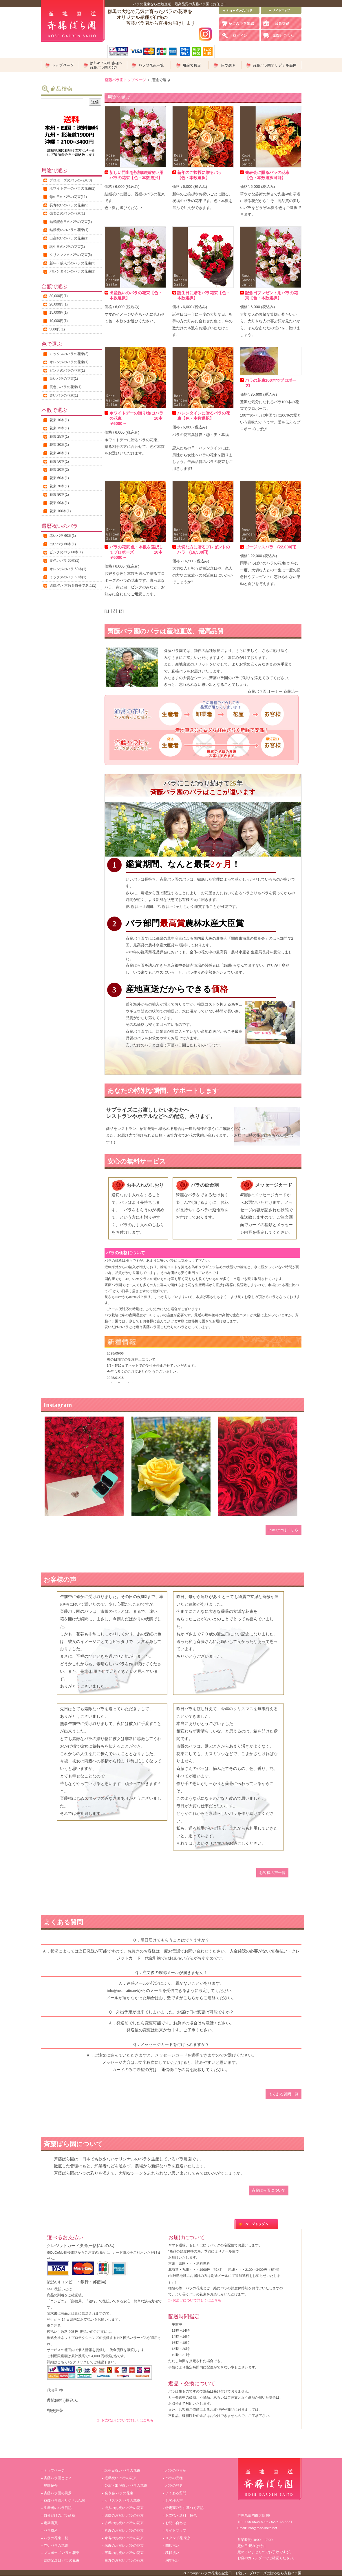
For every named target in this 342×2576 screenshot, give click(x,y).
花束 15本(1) (59, 428)
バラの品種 (174, 2478)
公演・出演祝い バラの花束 (126, 2486)
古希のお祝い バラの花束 (124, 2523)
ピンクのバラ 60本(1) (66, 552)
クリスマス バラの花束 (122, 2501)
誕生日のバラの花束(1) (67, 247)
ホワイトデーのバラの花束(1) (73, 188)
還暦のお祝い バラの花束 (124, 2515)
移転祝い (172, 2553)
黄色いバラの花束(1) (66, 387)
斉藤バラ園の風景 (58, 2493)
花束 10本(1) (59, 420)
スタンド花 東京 (178, 2538)
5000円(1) (57, 329)
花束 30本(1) (59, 445)
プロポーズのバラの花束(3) (71, 180)
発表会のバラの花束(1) (67, 213)
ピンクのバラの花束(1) (67, 370)
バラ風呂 (51, 2530)
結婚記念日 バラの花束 (61, 2560)
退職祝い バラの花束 (121, 2478)
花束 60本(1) (59, 478)
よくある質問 (175, 2493)
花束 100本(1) (60, 511)
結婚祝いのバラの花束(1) (69, 230)
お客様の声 (174, 2501)
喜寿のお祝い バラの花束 (124, 2530)
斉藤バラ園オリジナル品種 (64, 2501)
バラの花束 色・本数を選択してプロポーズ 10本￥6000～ (136, 552)
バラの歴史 (174, 2486)
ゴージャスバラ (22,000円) (271, 547)
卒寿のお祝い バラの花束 (124, 2553)
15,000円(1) (59, 312)
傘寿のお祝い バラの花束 (124, 2538)
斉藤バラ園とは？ (58, 2478)
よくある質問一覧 (283, 2094)
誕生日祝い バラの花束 (122, 2470)
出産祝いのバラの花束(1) (69, 238)
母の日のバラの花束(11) (68, 197)
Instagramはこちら (283, 1530)
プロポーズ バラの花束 (61, 2553)
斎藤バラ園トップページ (125, 80)
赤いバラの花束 (56, 2546)
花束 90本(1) (59, 503)
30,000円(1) (59, 296)
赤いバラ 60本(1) (63, 536)
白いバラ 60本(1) (63, 544)
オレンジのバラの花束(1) (69, 362)
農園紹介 (51, 2486)
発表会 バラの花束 (119, 2493)
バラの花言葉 (175, 2470)
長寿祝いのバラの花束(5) (69, 205)
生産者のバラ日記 (58, 2508)
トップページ (54, 2470)
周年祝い (172, 2560)
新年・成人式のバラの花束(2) (73, 263)
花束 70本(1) (59, 486)
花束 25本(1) (59, 437)
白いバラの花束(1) (64, 379)
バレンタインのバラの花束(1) (73, 271)
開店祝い (172, 2546)
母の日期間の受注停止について (131, 1359)
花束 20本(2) (59, 470)
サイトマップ (175, 2530)
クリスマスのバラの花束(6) (71, 255)
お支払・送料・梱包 (181, 2515)
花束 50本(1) (59, 461)
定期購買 (51, 2523)
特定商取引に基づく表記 (184, 2508)
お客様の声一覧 (272, 1872)
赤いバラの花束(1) (64, 395)
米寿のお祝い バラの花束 (124, 2546)
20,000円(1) (59, 304)
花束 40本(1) (59, 453)
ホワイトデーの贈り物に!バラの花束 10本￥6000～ (136, 418)
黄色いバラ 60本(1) (64, 561)
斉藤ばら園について (269, 2190)
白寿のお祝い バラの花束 (124, 2560)
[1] (107, 611)
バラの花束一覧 (56, 2538)
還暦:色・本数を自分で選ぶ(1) (73, 585)
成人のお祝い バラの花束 (124, 2508)
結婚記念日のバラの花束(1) (71, 222)
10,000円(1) (59, 321)
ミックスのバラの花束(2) (69, 354)
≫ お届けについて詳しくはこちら (194, 2300)
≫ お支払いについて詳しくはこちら (125, 2420)
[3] (121, 611)
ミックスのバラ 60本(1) (68, 577)
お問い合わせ (175, 2523)
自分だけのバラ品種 (59, 2515)
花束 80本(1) (59, 494)
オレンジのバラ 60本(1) (68, 569)
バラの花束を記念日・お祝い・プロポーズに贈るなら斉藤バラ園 (251, 2573)
